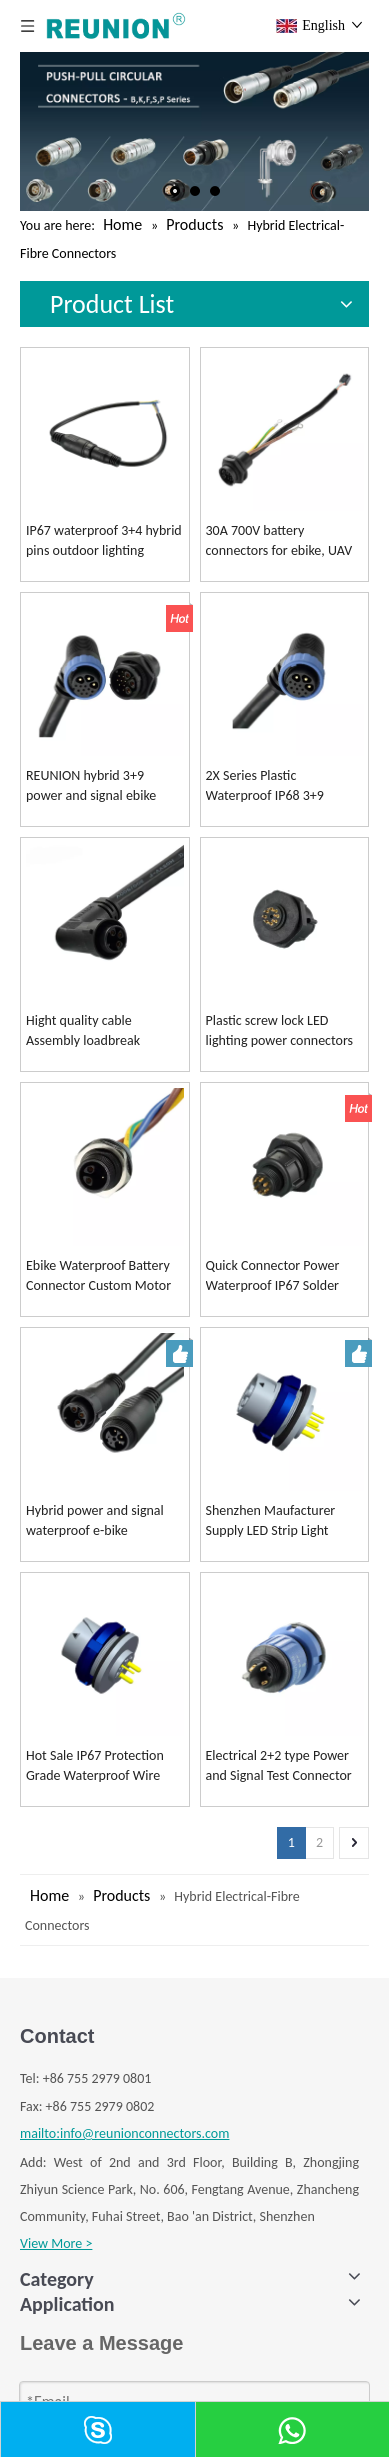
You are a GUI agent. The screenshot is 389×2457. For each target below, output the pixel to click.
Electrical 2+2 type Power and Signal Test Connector (279, 1765)
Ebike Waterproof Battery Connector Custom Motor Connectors (98, 1276)
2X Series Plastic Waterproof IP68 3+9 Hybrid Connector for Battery (266, 786)
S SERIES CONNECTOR (81, 2390)
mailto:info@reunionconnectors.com (124, 2133)
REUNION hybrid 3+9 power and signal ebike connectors (91, 786)
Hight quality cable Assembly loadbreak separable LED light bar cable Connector (91, 1031)
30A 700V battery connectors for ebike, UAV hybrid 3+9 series (279, 541)
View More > (56, 2243)
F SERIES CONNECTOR (81, 2363)
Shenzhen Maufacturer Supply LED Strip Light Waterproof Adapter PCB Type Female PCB (276, 1521)
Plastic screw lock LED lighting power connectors (280, 1030)
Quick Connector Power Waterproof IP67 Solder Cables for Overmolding (273, 1276)
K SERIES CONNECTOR (81, 2336)
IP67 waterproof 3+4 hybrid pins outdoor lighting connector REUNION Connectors (104, 541)
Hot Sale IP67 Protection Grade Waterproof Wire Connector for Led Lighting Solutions (101, 1766)
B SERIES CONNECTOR (82, 2308)
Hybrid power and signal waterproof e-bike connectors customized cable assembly (95, 1521)
